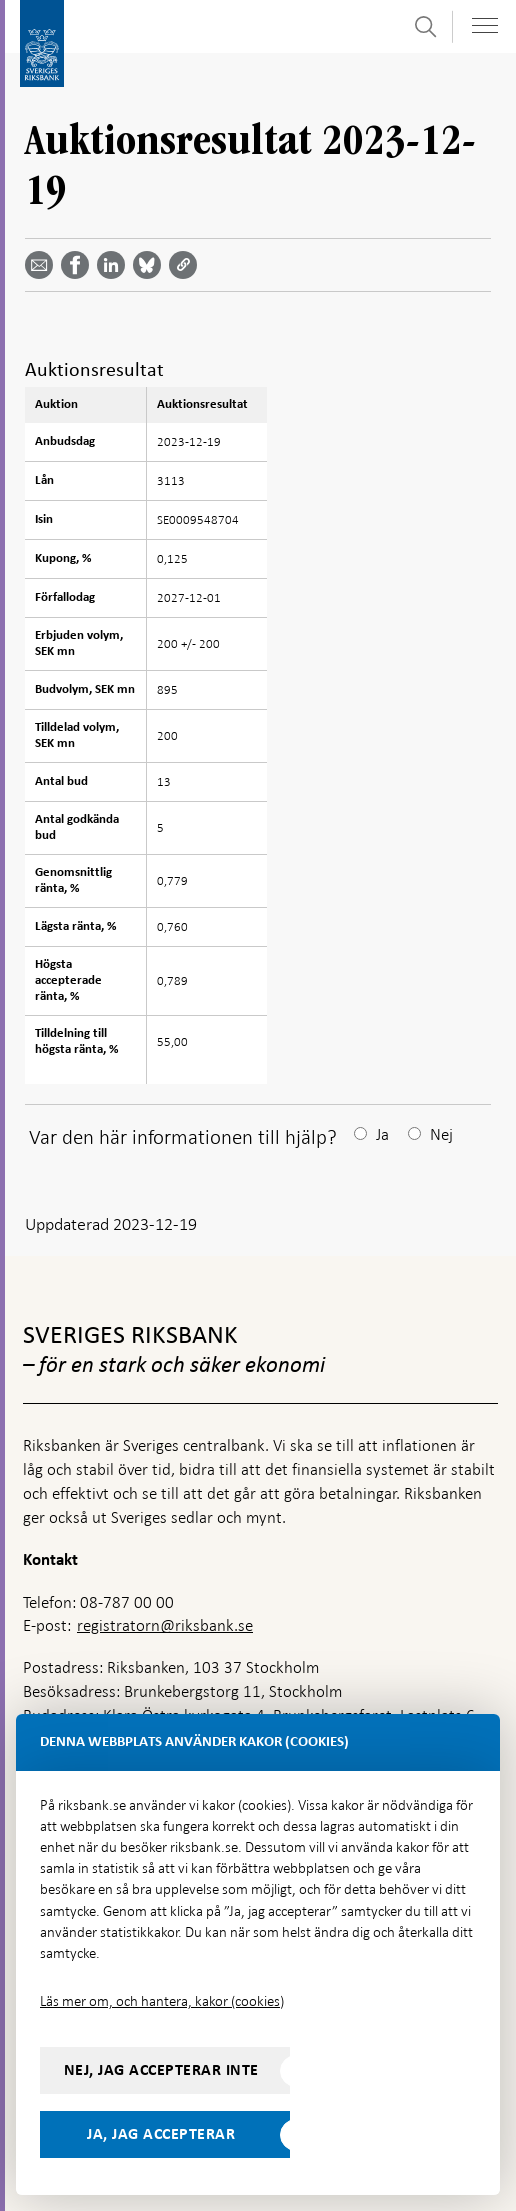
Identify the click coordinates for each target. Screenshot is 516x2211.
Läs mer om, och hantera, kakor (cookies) (162, 2001)
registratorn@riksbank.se (165, 1625)
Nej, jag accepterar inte (161, 2070)
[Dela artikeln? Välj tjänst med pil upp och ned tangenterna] (115, 265)
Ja (382, 1134)
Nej (441, 1134)
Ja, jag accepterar (161, 2134)
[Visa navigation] (485, 25)
